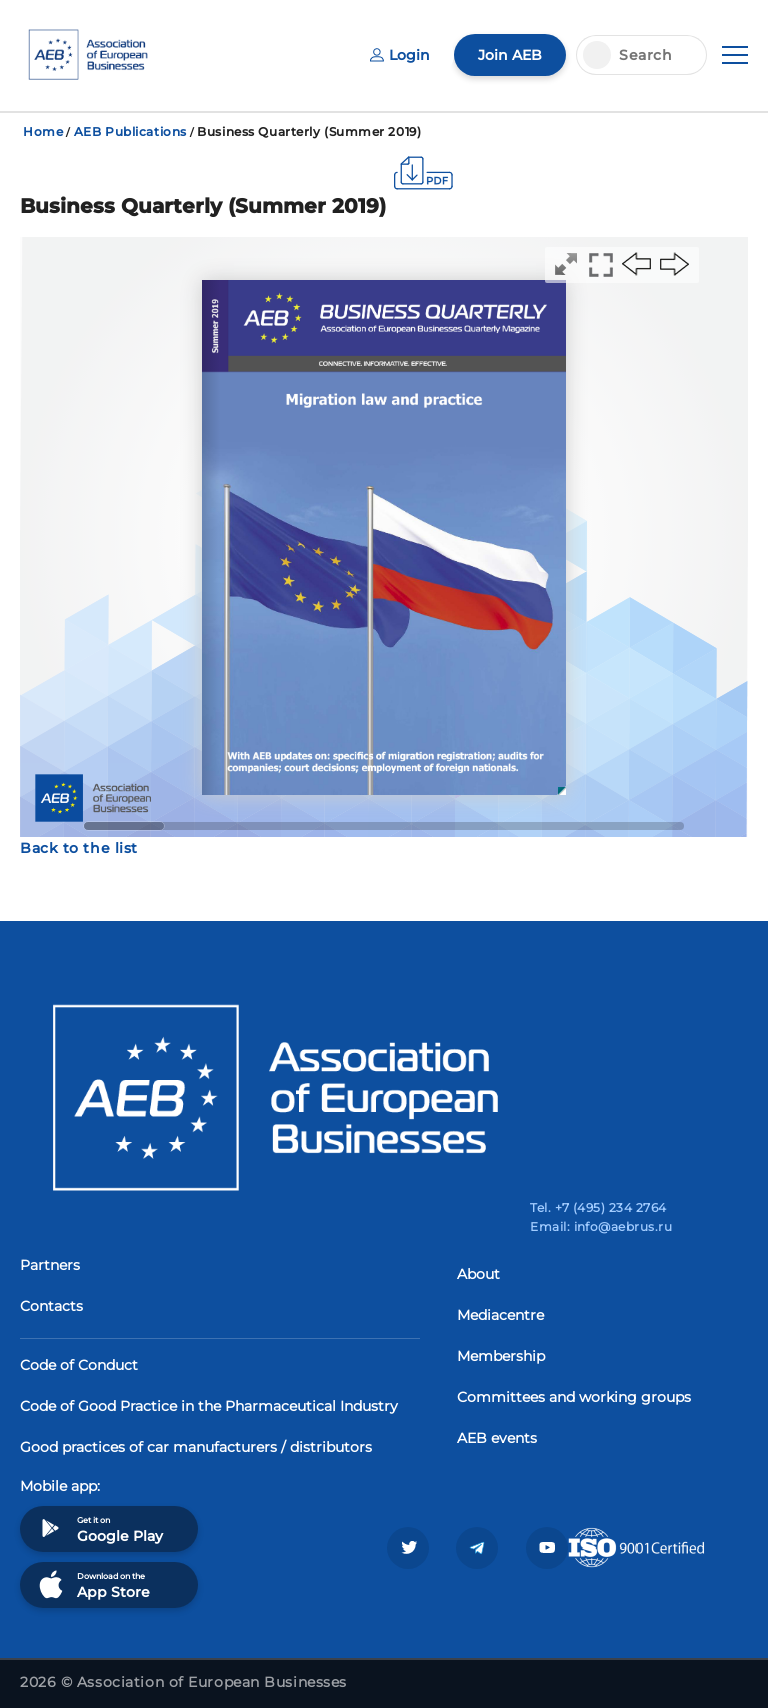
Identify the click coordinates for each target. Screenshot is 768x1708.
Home (43, 131)
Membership (501, 1356)
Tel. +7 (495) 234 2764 (598, 1207)
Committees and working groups (574, 1397)
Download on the (92, 1584)
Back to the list (79, 848)
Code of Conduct (79, 1365)
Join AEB (510, 55)
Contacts (51, 1306)
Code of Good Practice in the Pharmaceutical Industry (209, 1406)
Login (400, 55)
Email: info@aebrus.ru (601, 1226)
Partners (50, 1265)
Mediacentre (500, 1315)
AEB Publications (130, 131)
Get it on (99, 1528)
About (478, 1274)
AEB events (497, 1438)
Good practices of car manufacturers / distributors (196, 1447)
